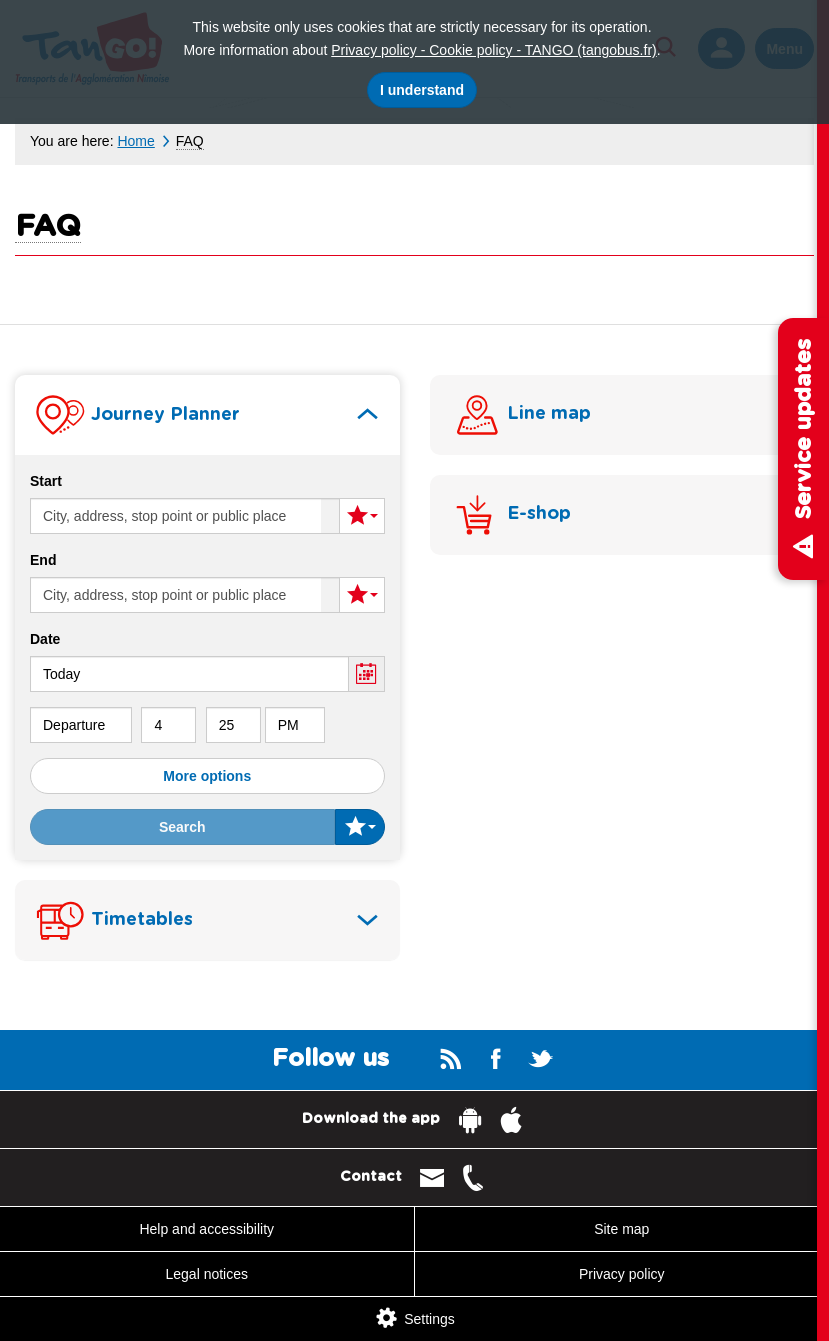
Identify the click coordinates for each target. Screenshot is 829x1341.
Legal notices (206, 1274)
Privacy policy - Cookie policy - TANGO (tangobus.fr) (493, 50)
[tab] (207, 415)
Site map (621, 1229)
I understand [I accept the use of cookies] (422, 90)
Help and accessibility (206, 1229)
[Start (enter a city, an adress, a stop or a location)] (185, 516)
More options (207, 776)
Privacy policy (622, 1274)
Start (46, 481)
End (43, 560)
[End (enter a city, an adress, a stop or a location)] (185, 595)
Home (135, 141)
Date (45, 639)
